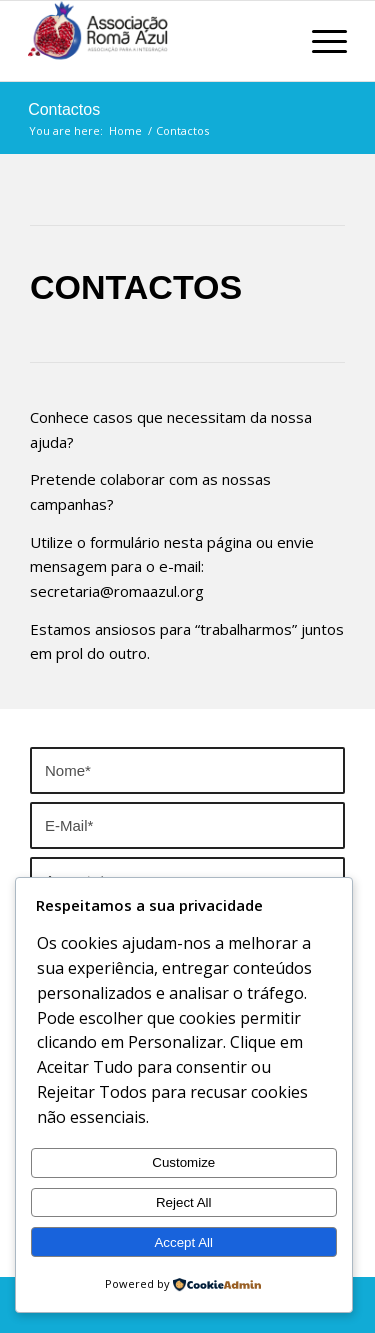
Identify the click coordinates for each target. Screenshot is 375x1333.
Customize (183, 1162)
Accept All (183, 1242)
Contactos (64, 109)
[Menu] (319, 41)
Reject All (184, 1202)
